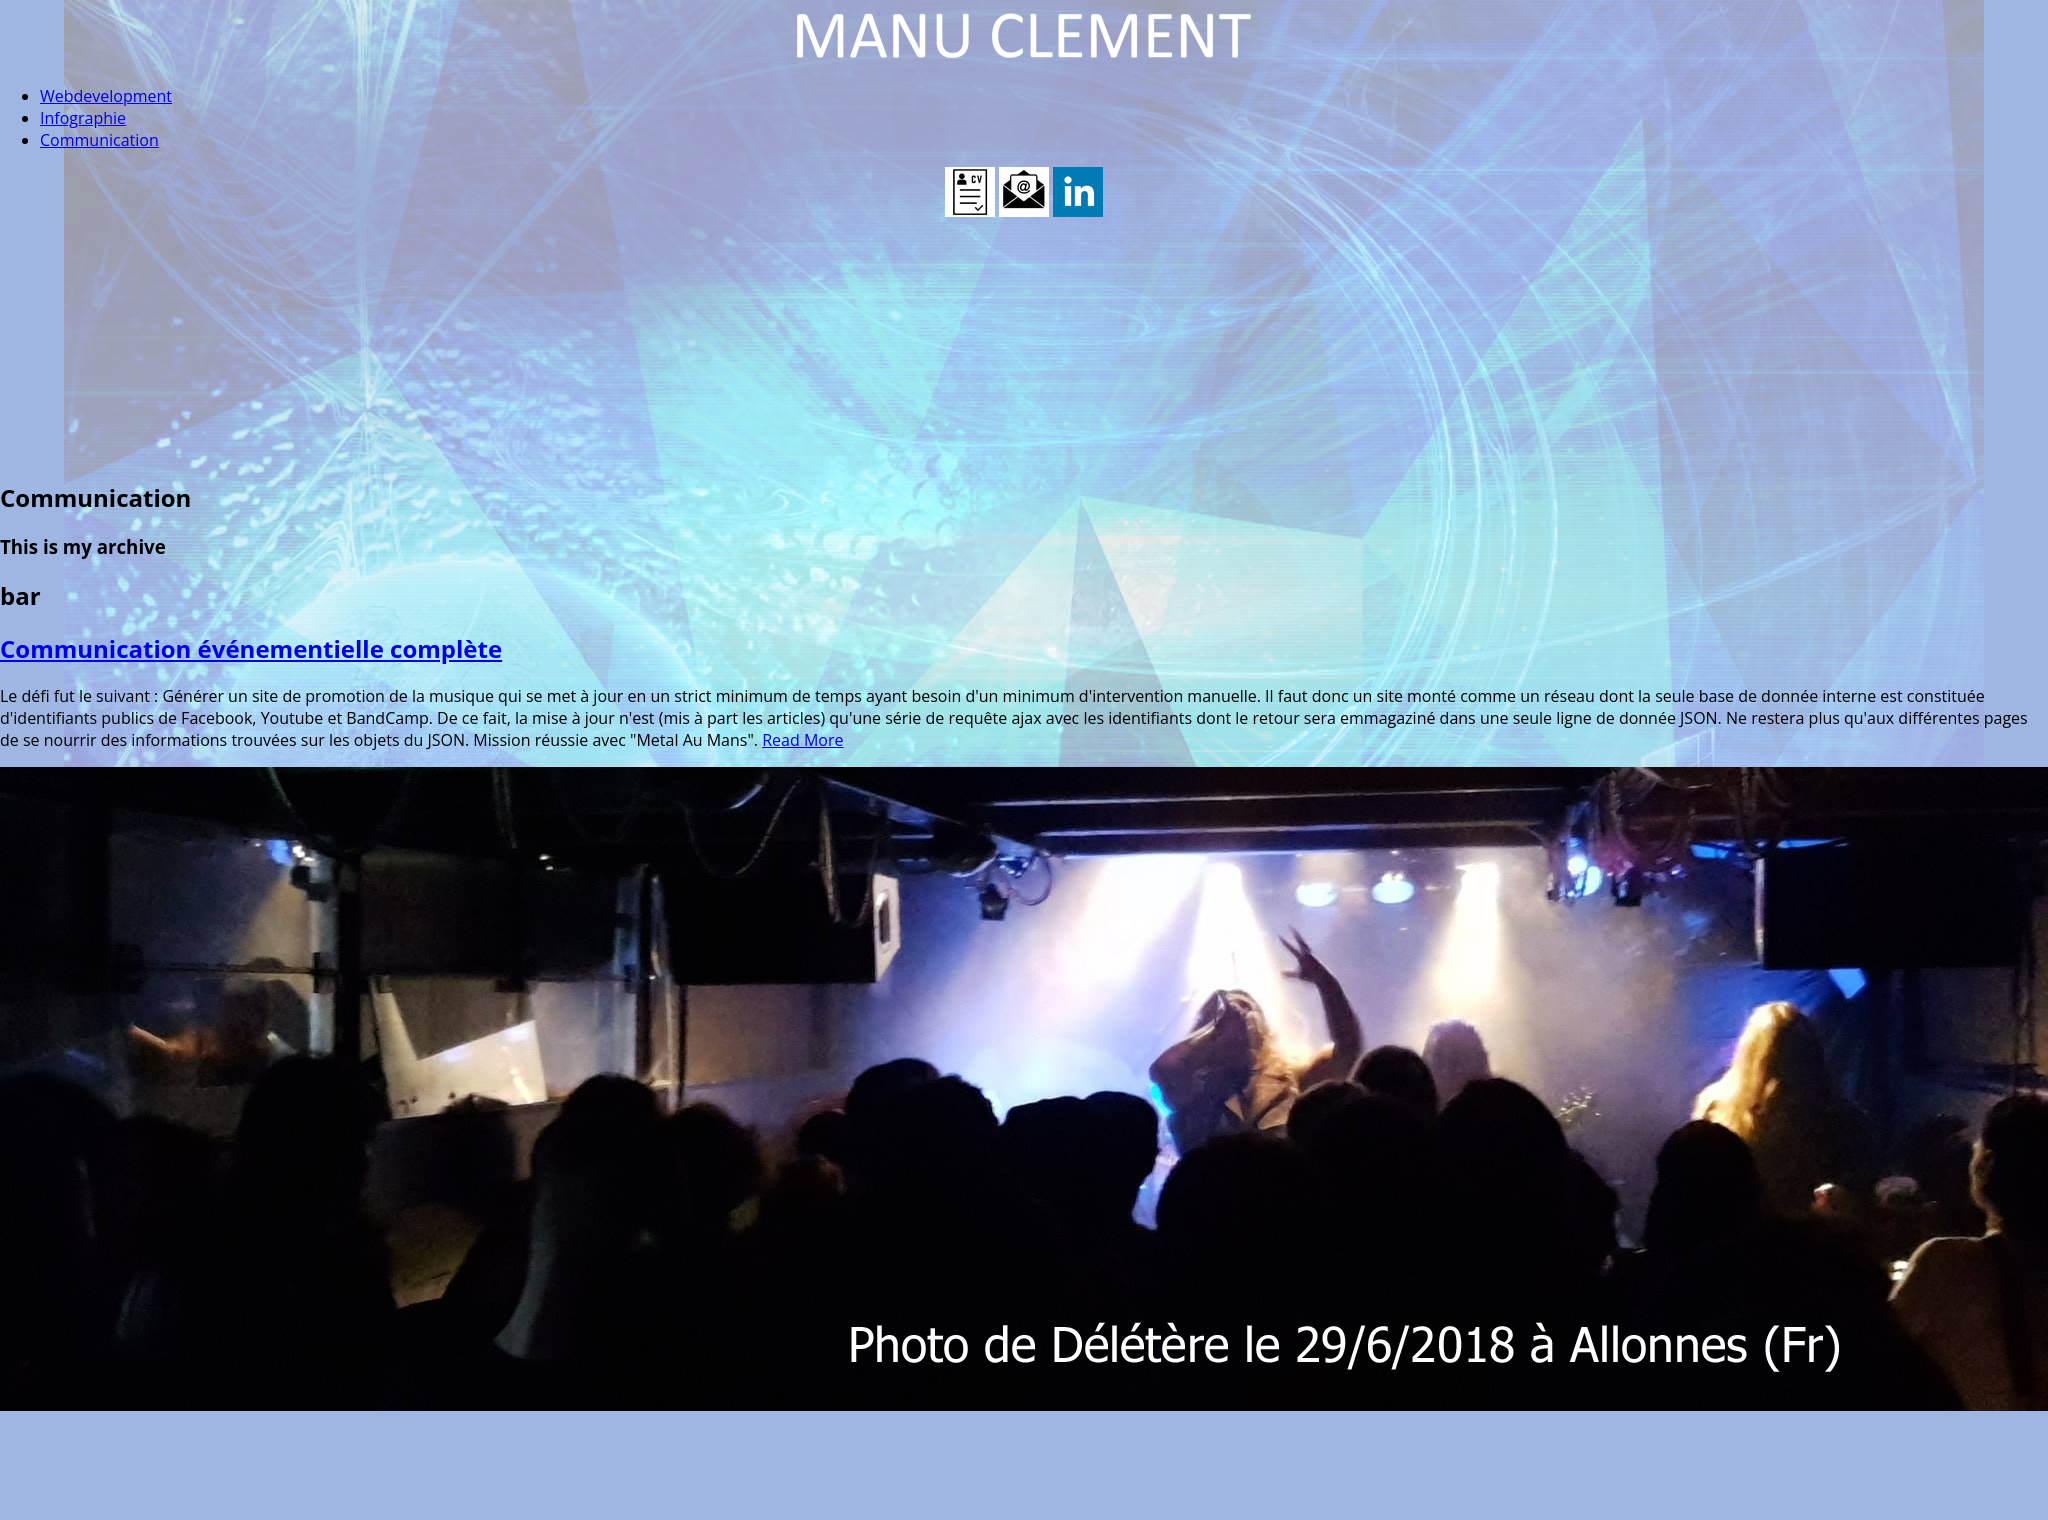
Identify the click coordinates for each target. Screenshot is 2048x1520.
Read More (802, 740)
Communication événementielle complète (251, 648)
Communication (99, 140)
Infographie (83, 118)
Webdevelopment (106, 96)
